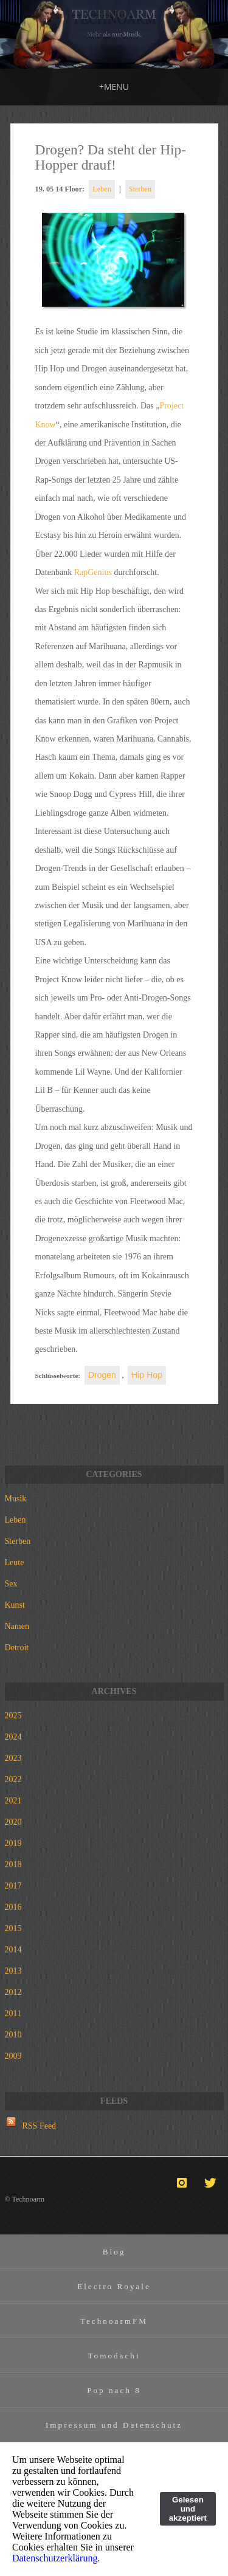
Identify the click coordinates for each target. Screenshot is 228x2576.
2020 (13, 1822)
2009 (13, 2056)
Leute (14, 1562)
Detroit (17, 1647)
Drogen (102, 1375)
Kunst (15, 1605)
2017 (13, 1885)
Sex (11, 1583)
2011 (13, 2013)
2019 (13, 1843)
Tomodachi (114, 2355)
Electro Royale (114, 2286)
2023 (13, 1758)
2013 (13, 1970)
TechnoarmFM (114, 2321)
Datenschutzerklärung (54, 2558)
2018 (13, 1864)
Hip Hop (146, 1375)
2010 (13, 2034)
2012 (13, 1992)
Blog (114, 2251)
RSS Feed (39, 2125)
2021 (13, 1800)
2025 (13, 1715)
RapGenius (93, 572)
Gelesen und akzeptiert (188, 2509)
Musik (16, 1498)
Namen (17, 1626)
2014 (13, 1949)
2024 (13, 1736)
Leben (101, 189)
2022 (13, 1779)
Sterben (140, 189)
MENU (114, 86)
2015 (13, 1928)
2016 (13, 1907)
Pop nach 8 (114, 2390)
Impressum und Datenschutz (114, 2425)
